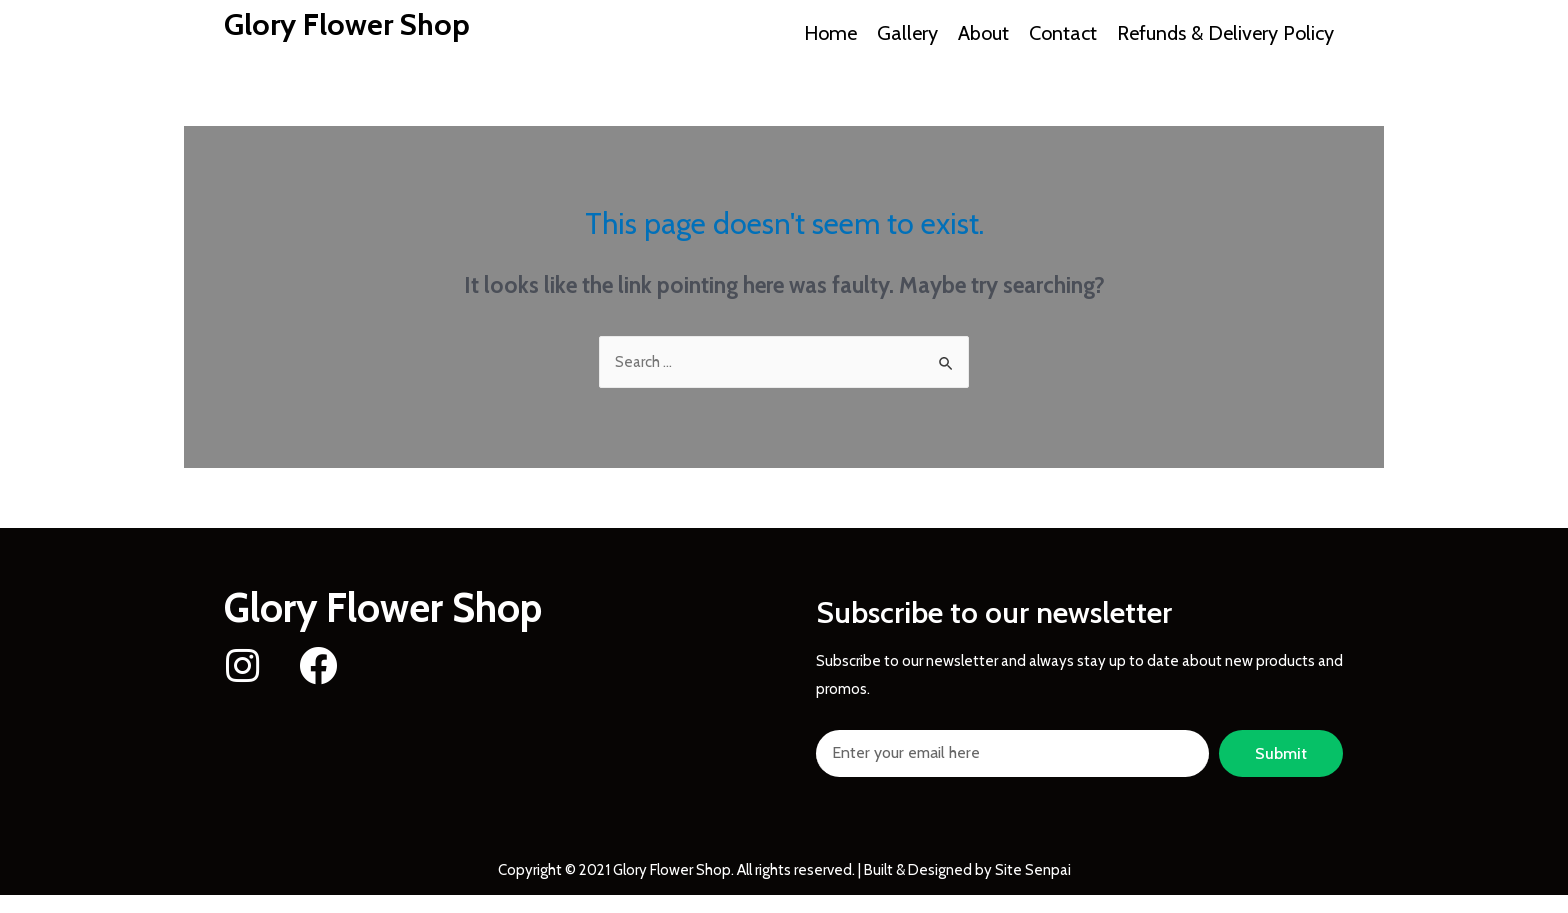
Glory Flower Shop (347, 24)
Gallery (907, 33)
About (983, 33)
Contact (1063, 33)
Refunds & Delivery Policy (1225, 33)
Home (830, 33)
